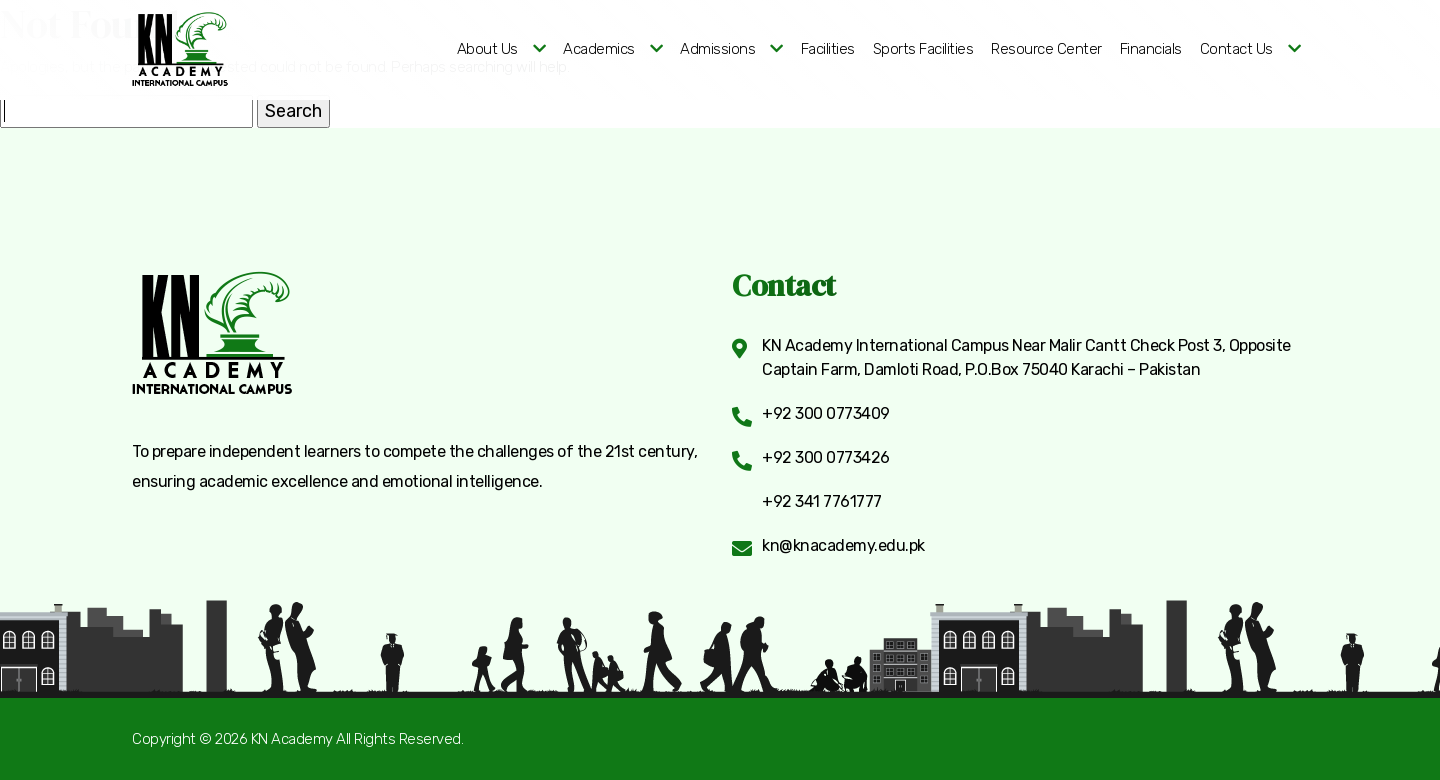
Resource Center (1046, 49)
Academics (599, 49)
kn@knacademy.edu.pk (843, 545)
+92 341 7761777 (822, 501)
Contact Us (1236, 49)
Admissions (717, 49)
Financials (1151, 49)
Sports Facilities (923, 49)
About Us (487, 49)
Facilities (828, 49)
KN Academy (292, 739)
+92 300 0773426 (826, 457)
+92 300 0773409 (826, 413)
